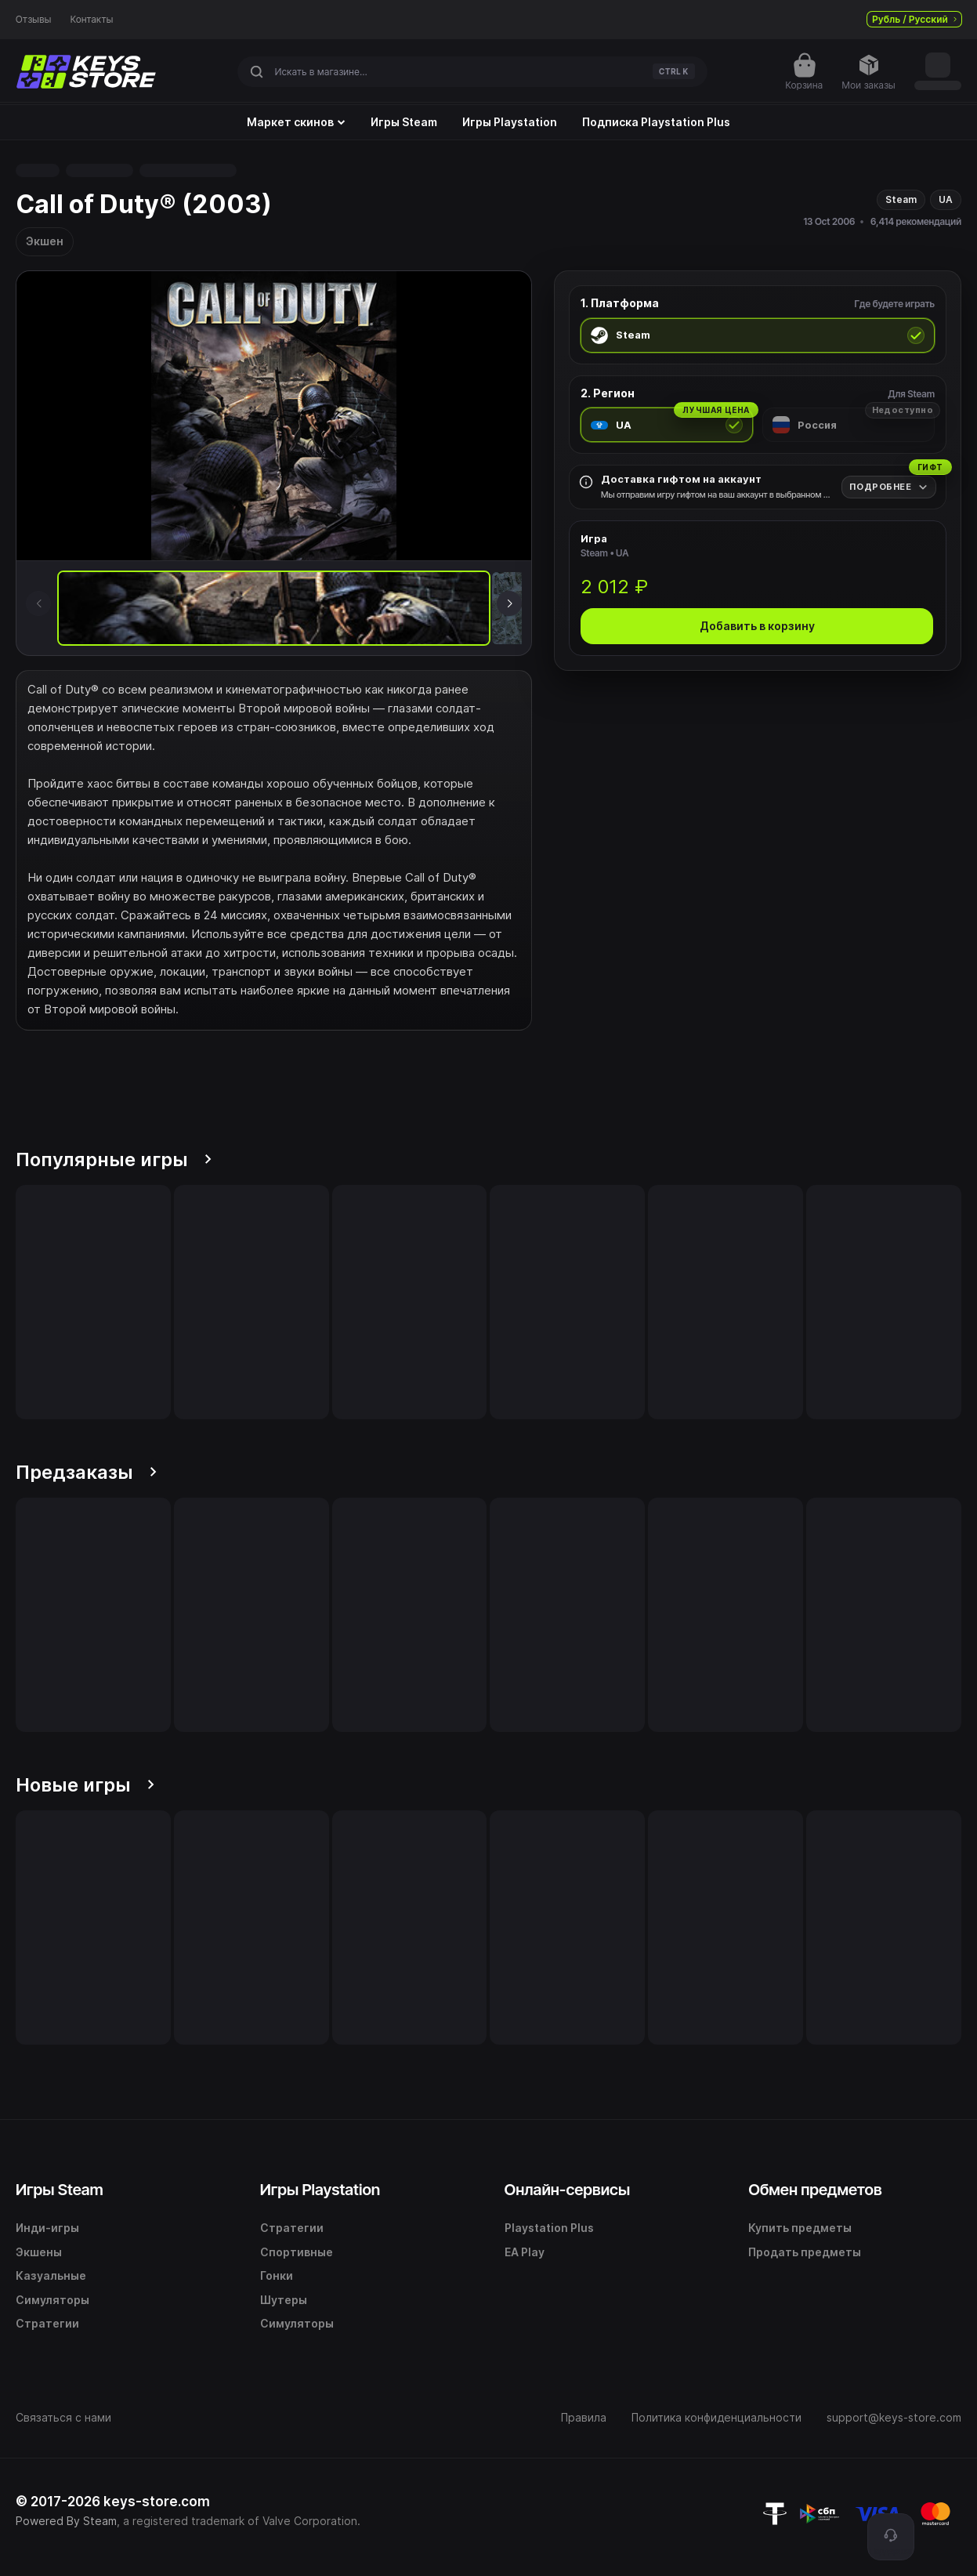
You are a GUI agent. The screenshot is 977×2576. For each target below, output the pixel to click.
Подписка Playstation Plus (656, 122)
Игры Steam (404, 122)
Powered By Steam (66, 2520)
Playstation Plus (549, 2227)
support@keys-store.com (894, 2417)
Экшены (39, 2252)
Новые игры (85, 1784)
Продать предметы (804, 2252)
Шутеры (283, 2299)
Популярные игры (114, 1159)
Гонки (276, 2275)
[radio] (758, 335)
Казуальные (51, 2275)
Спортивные (296, 2252)
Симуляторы (52, 2299)
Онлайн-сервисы (568, 2189)
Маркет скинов (296, 122)
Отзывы (34, 19)
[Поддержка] (890, 2536)
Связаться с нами (63, 2417)
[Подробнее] (888, 487)
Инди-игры (47, 2227)
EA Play (525, 2252)
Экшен (44, 241)
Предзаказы (86, 1472)
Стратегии (47, 2323)
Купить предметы (800, 2227)
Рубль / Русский (914, 19)
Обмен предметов (814, 2189)
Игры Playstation (509, 122)
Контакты (92, 19)
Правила (583, 2417)
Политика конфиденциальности (716, 2417)
